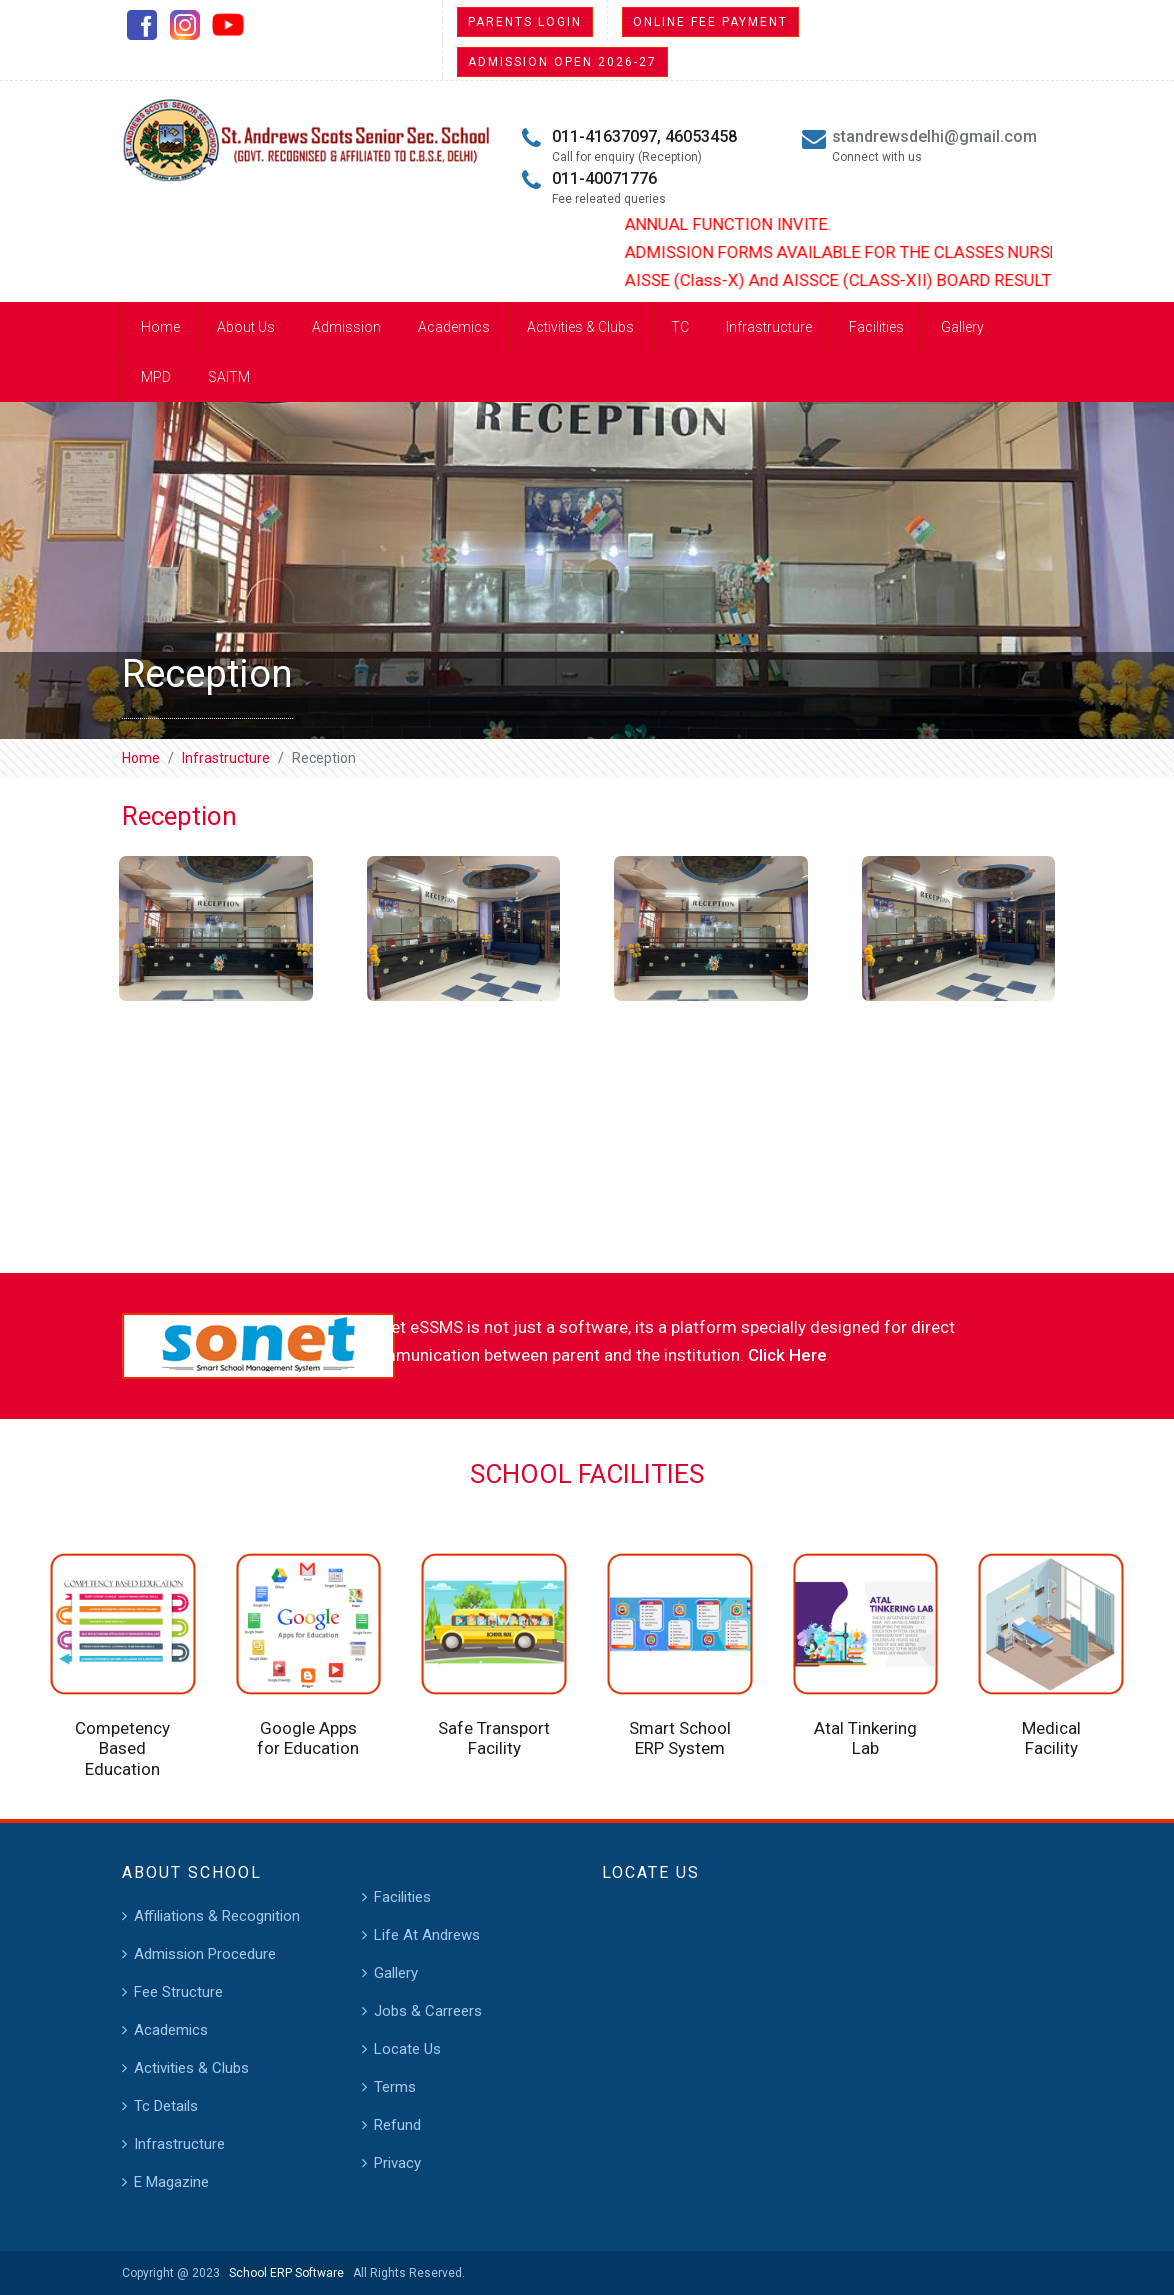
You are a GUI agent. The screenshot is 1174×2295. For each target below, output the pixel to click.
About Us (246, 327)
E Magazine (171, 2182)
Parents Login (525, 22)
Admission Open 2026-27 (562, 62)
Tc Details (166, 2106)
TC (680, 327)
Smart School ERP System (680, 1738)
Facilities (876, 327)
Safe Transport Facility (494, 1738)
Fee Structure (178, 1992)
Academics (454, 327)
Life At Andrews (427, 1935)
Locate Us (407, 2049)
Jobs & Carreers (428, 2011)
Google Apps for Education (308, 1738)
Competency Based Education (122, 1748)
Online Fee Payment (710, 22)
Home (160, 327)
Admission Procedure (205, 1954)
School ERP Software (283, 2273)
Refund (397, 2125)
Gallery (962, 327)
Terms (395, 2087)
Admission (346, 327)
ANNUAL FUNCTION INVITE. (742, 224)
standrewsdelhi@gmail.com (934, 136)
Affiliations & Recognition (217, 1916)
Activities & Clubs (580, 327)
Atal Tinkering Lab (865, 1738)
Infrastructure (769, 327)
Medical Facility (1051, 1738)
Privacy (397, 2163)
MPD (156, 377)
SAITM (229, 377)
